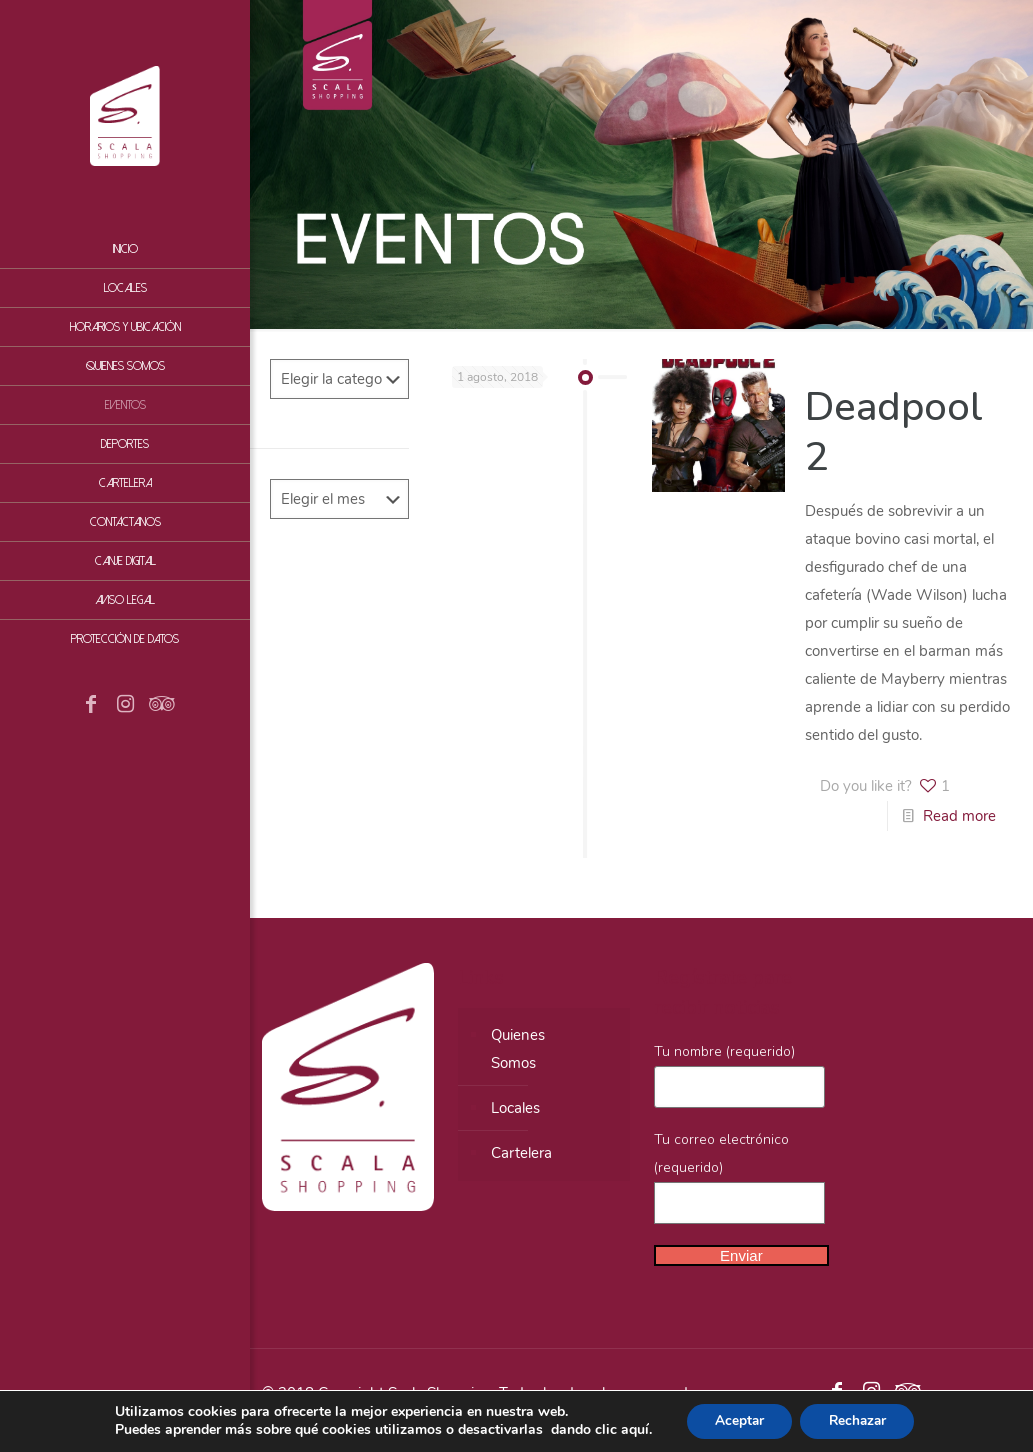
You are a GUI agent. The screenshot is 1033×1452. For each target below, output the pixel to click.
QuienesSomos (518, 1049)
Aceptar (736, 1420)
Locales (515, 1108)
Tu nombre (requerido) (740, 1075)
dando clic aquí (595, 1430)
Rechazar (859, 1420)
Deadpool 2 (894, 432)
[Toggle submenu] (231, 483)
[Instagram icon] (125, 706)
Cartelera (521, 1153)
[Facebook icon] (91, 706)
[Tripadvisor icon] (159, 706)
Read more (959, 816)
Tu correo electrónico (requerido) (740, 1177)
